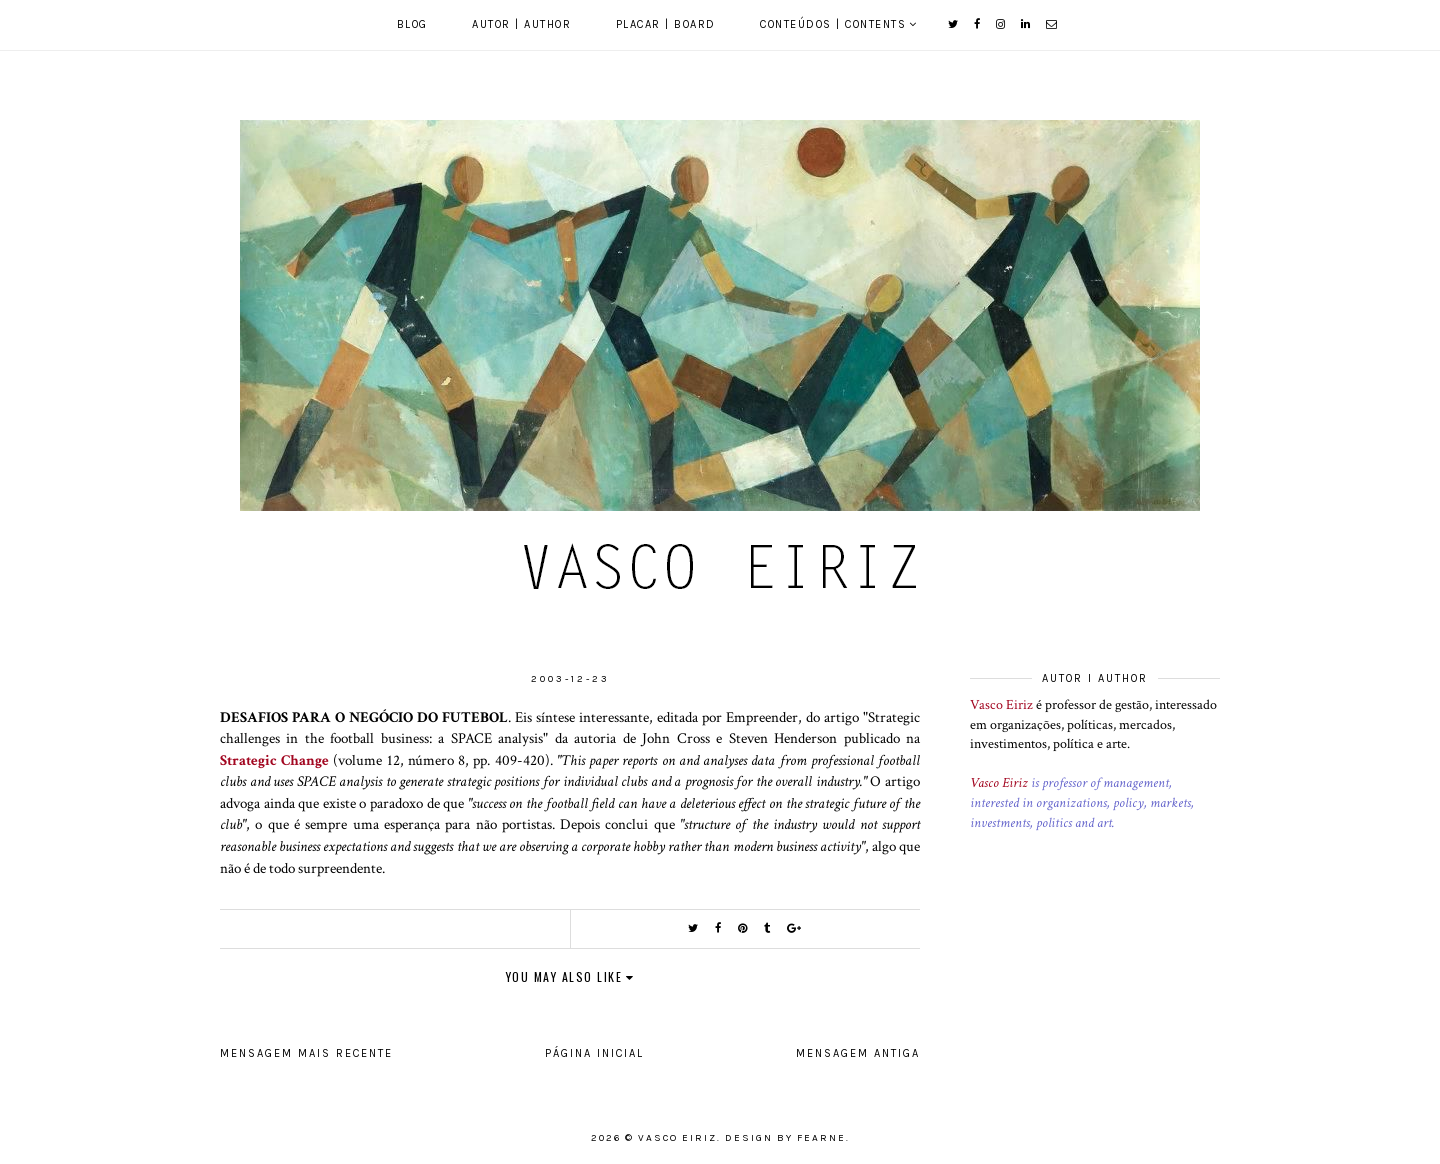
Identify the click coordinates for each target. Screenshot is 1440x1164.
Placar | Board (666, 24)
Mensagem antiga (858, 1053)
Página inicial (594, 1053)
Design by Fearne (785, 1138)
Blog (412, 24)
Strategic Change (274, 760)
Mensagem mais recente (306, 1053)
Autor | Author (521, 24)
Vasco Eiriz (1001, 705)
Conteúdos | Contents (833, 24)
